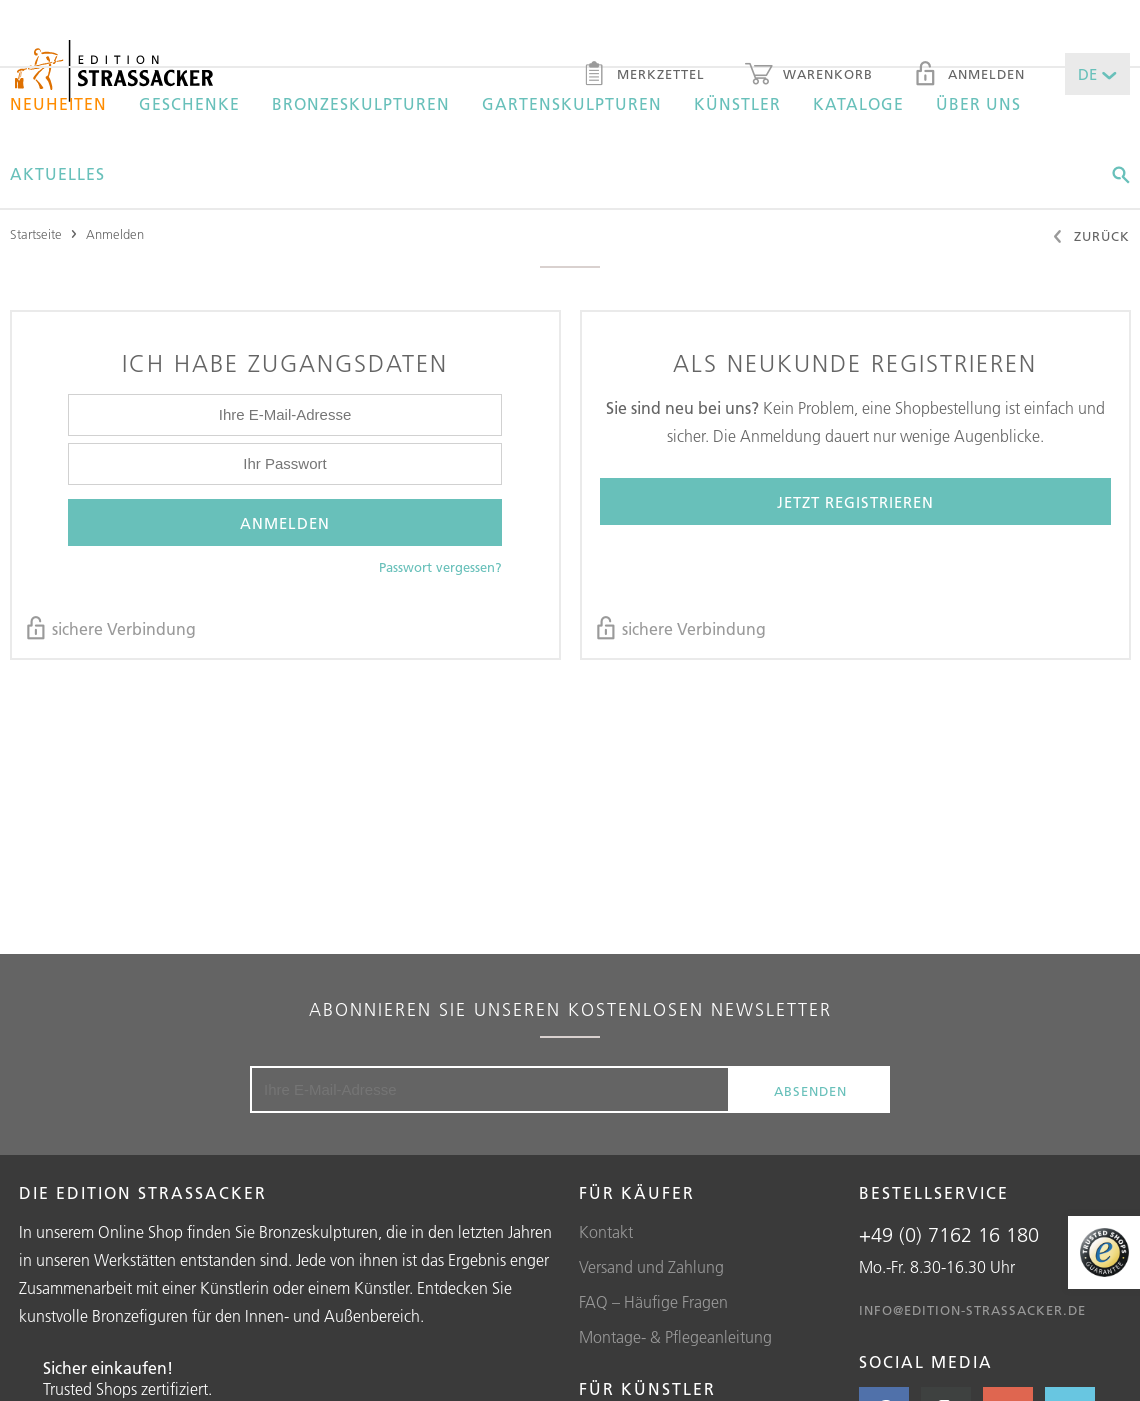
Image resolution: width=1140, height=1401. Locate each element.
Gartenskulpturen (572, 104)
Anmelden (969, 76)
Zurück (1090, 238)
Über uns (978, 104)
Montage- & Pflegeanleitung (675, 1337)
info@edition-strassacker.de (972, 1310)
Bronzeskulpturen (361, 104)
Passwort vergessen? (440, 567)
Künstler (737, 104)
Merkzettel (643, 76)
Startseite (36, 234)
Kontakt (606, 1232)
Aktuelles (57, 174)
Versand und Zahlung (651, 1267)
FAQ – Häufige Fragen (653, 1302)
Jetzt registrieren (855, 502)
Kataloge (858, 104)
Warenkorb (809, 76)
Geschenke (189, 104)
